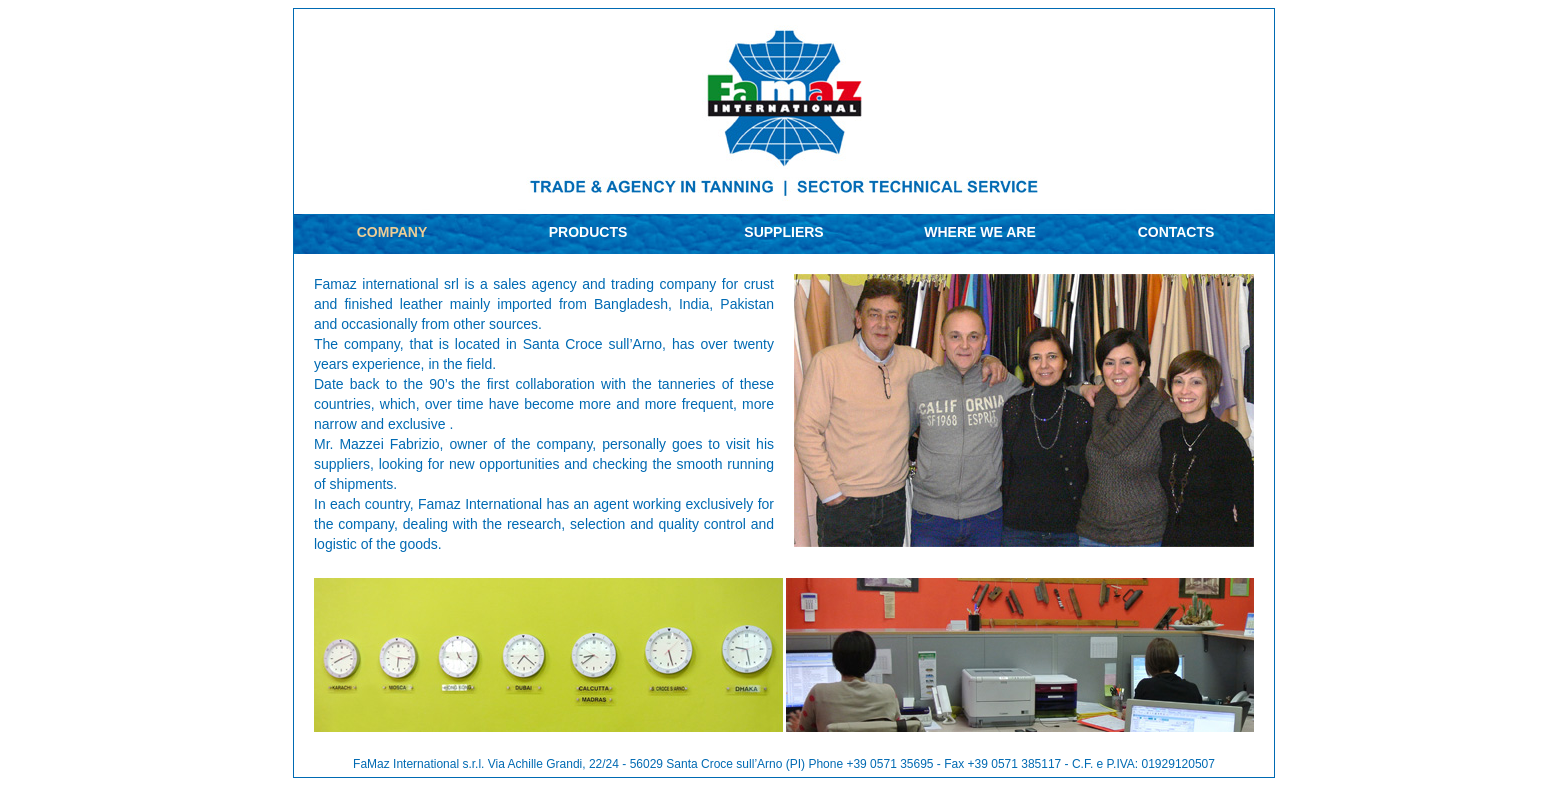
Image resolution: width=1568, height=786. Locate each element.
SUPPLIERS (783, 232)
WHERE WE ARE (979, 232)
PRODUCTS (588, 232)
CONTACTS (1176, 232)
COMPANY (392, 232)
